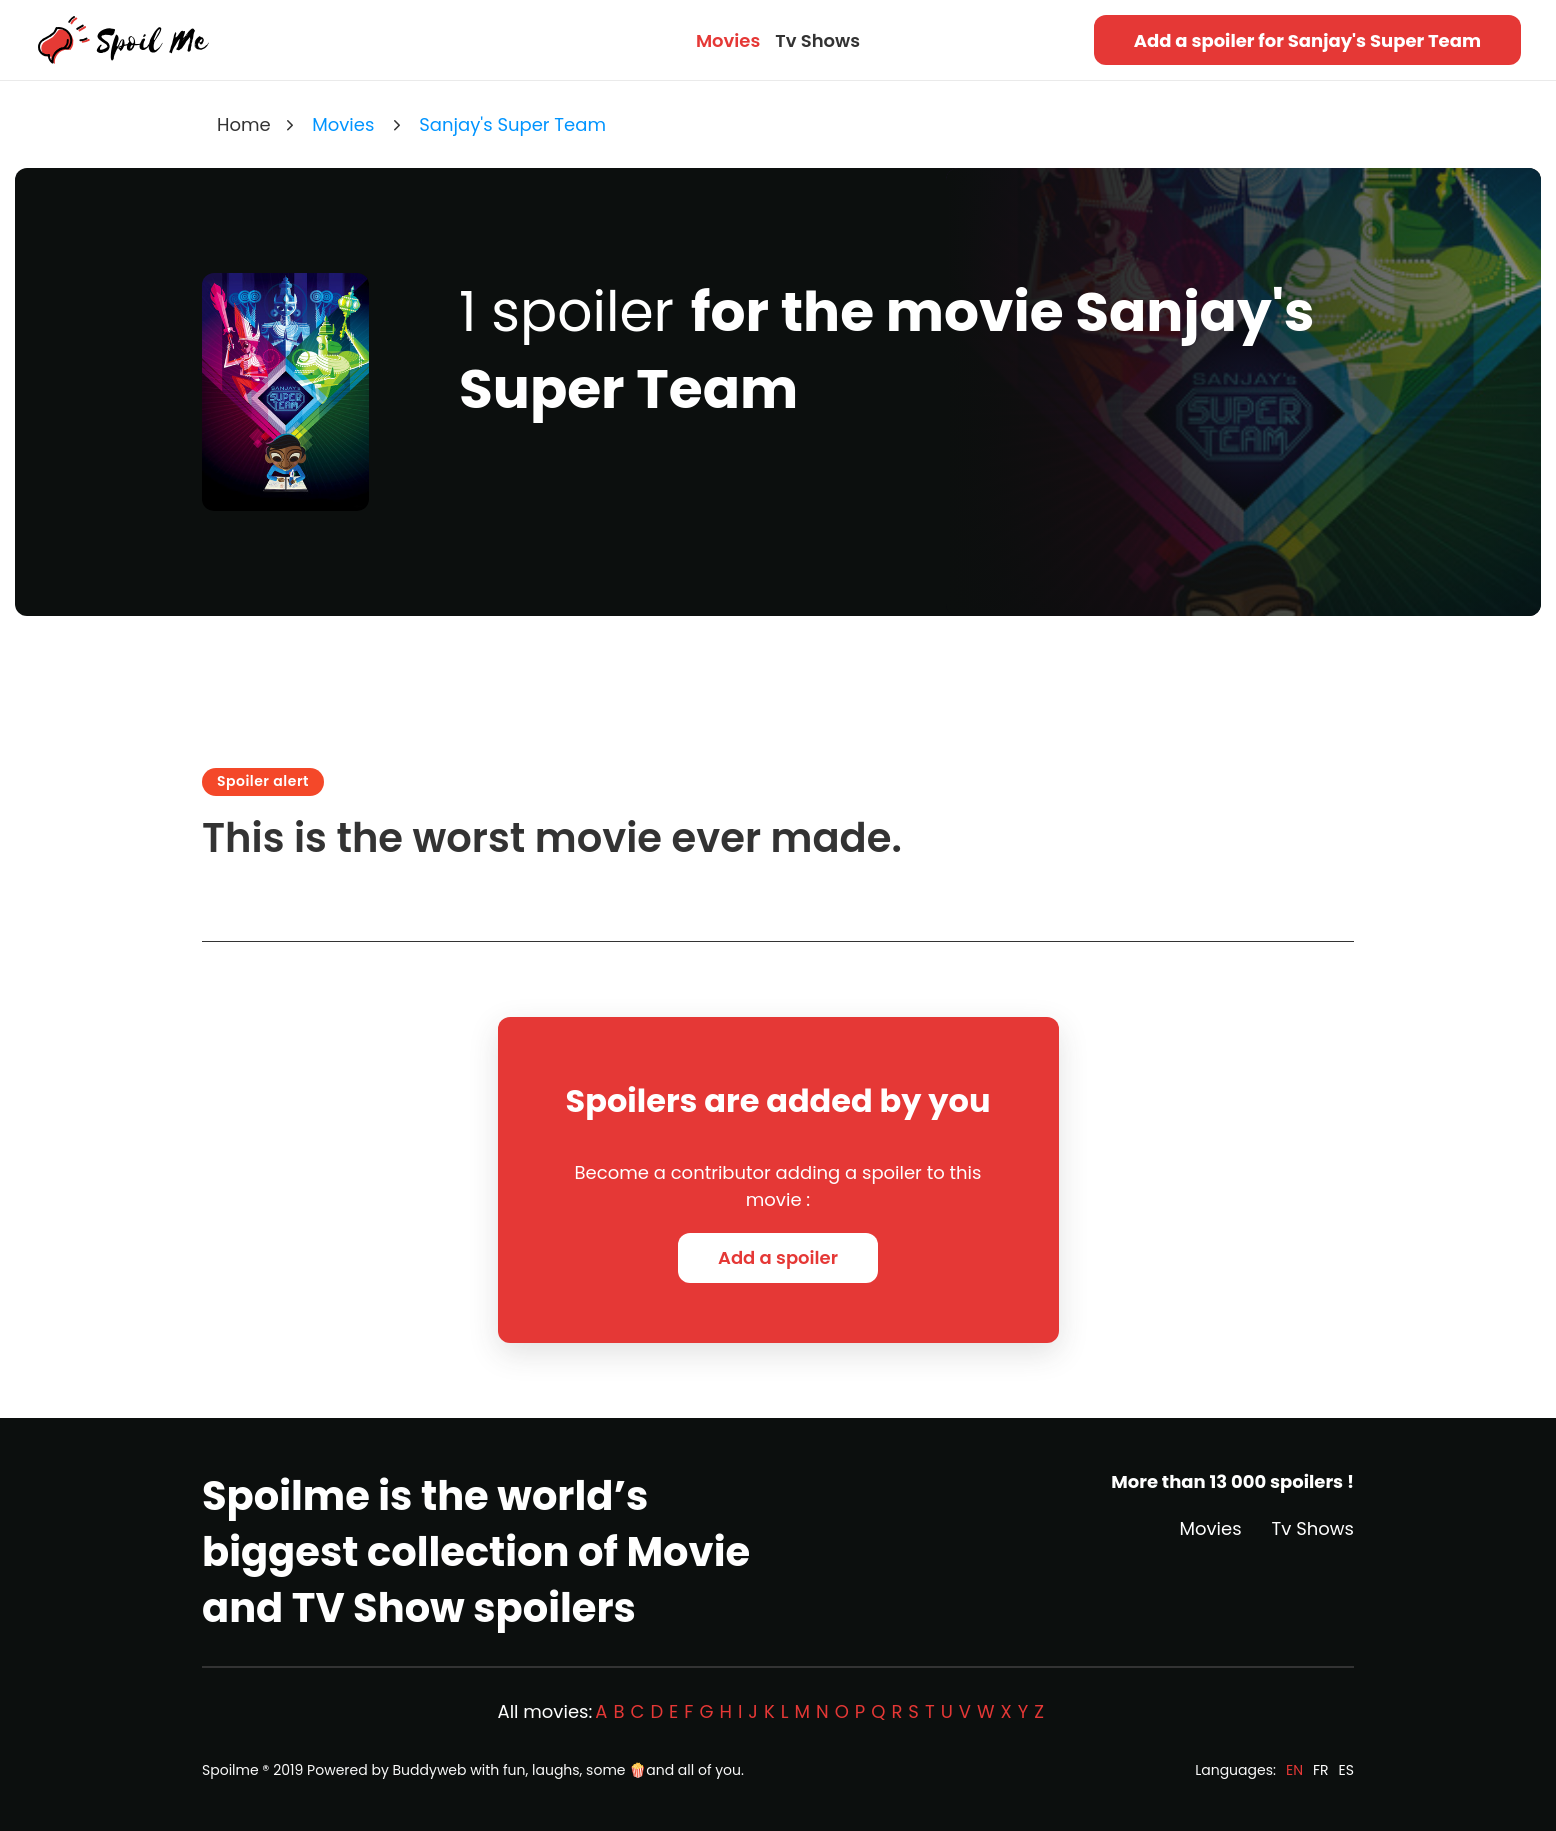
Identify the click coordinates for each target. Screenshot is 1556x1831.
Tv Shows (817, 40)
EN (1294, 1770)
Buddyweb (430, 1770)
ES (1346, 1770)
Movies (728, 40)
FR (1321, 1770)
